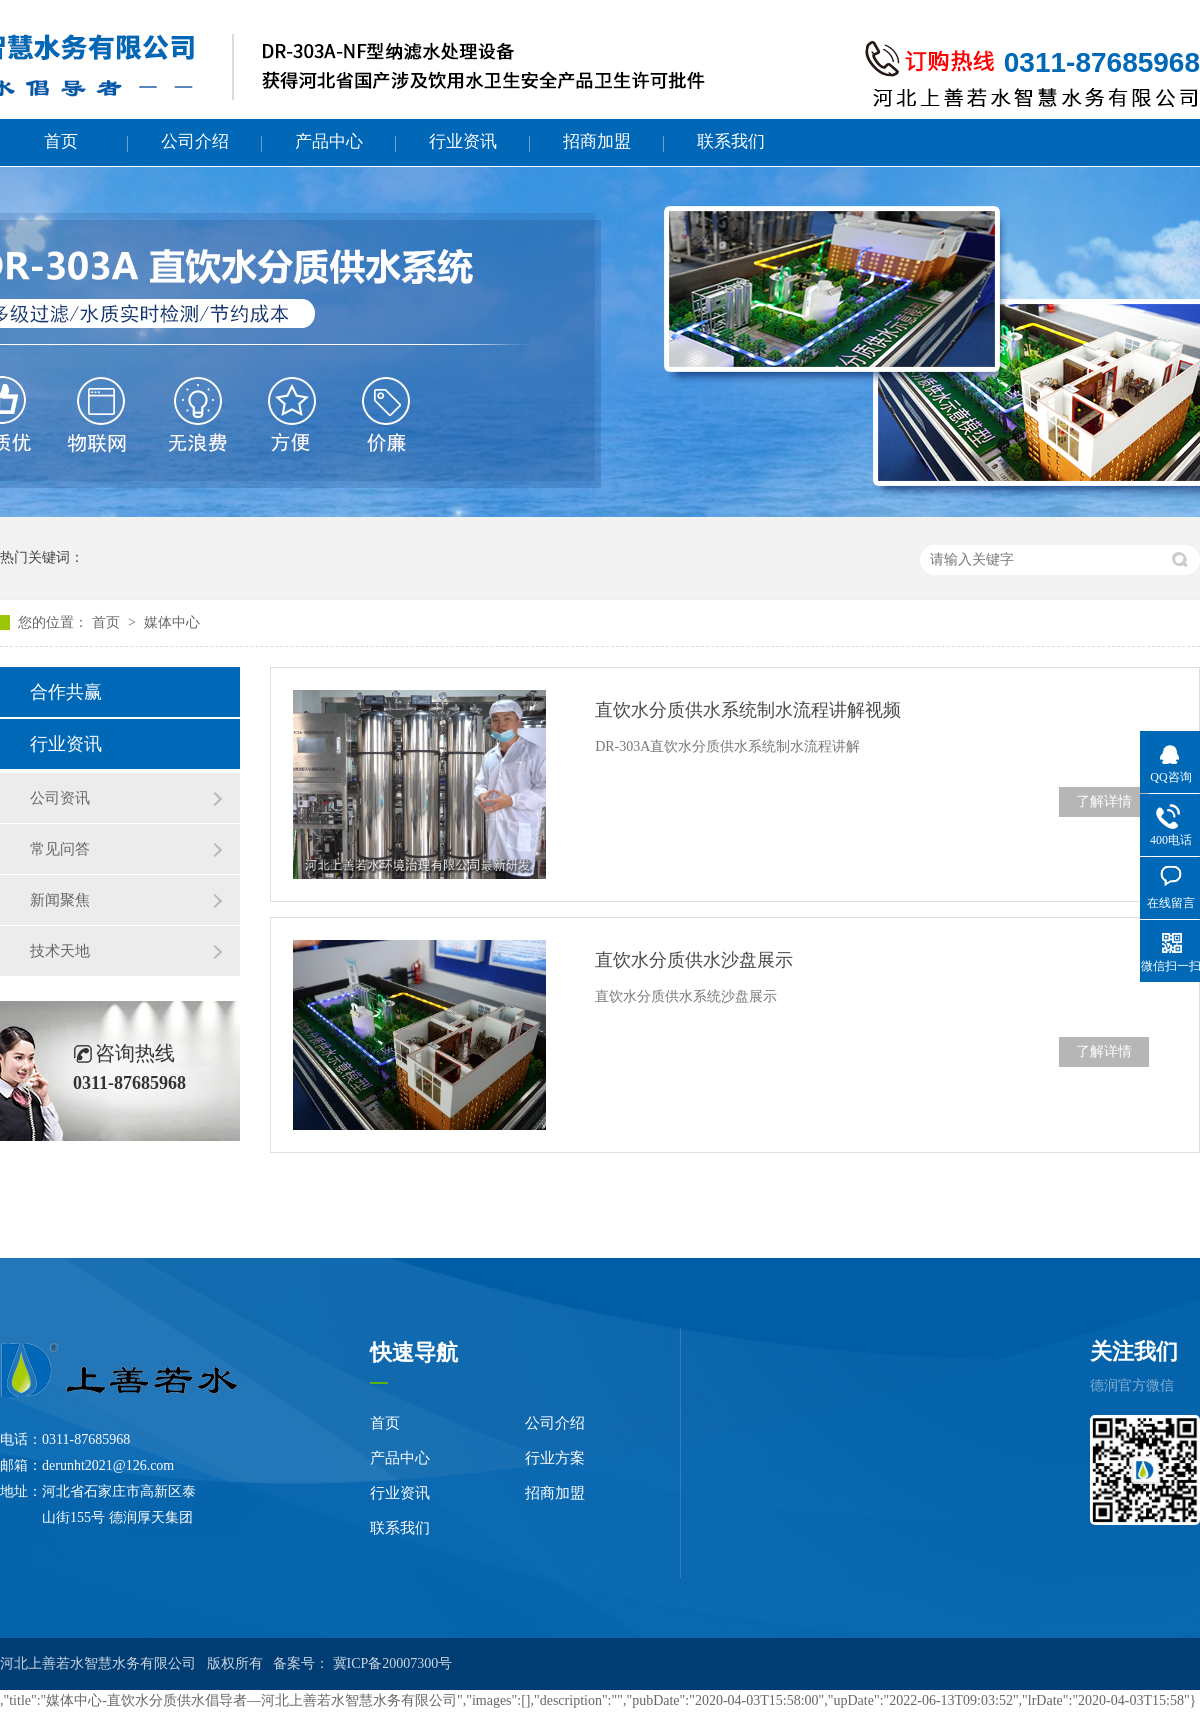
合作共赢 (66, 692)
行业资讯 (463, 141)
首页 (61, 141)
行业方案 (555, 1458)
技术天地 (60, 951)
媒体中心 (172, 622)
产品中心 (329, 141)
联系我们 (731, 141)
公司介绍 (195, 141)
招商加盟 (597, 141)
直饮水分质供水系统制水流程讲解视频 (748, 710)
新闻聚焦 (60, 900)
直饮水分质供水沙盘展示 (694, 960)
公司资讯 (60, 798)
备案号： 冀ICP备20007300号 (362, 1663)
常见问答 (60, 849)
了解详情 (1104, 801)
